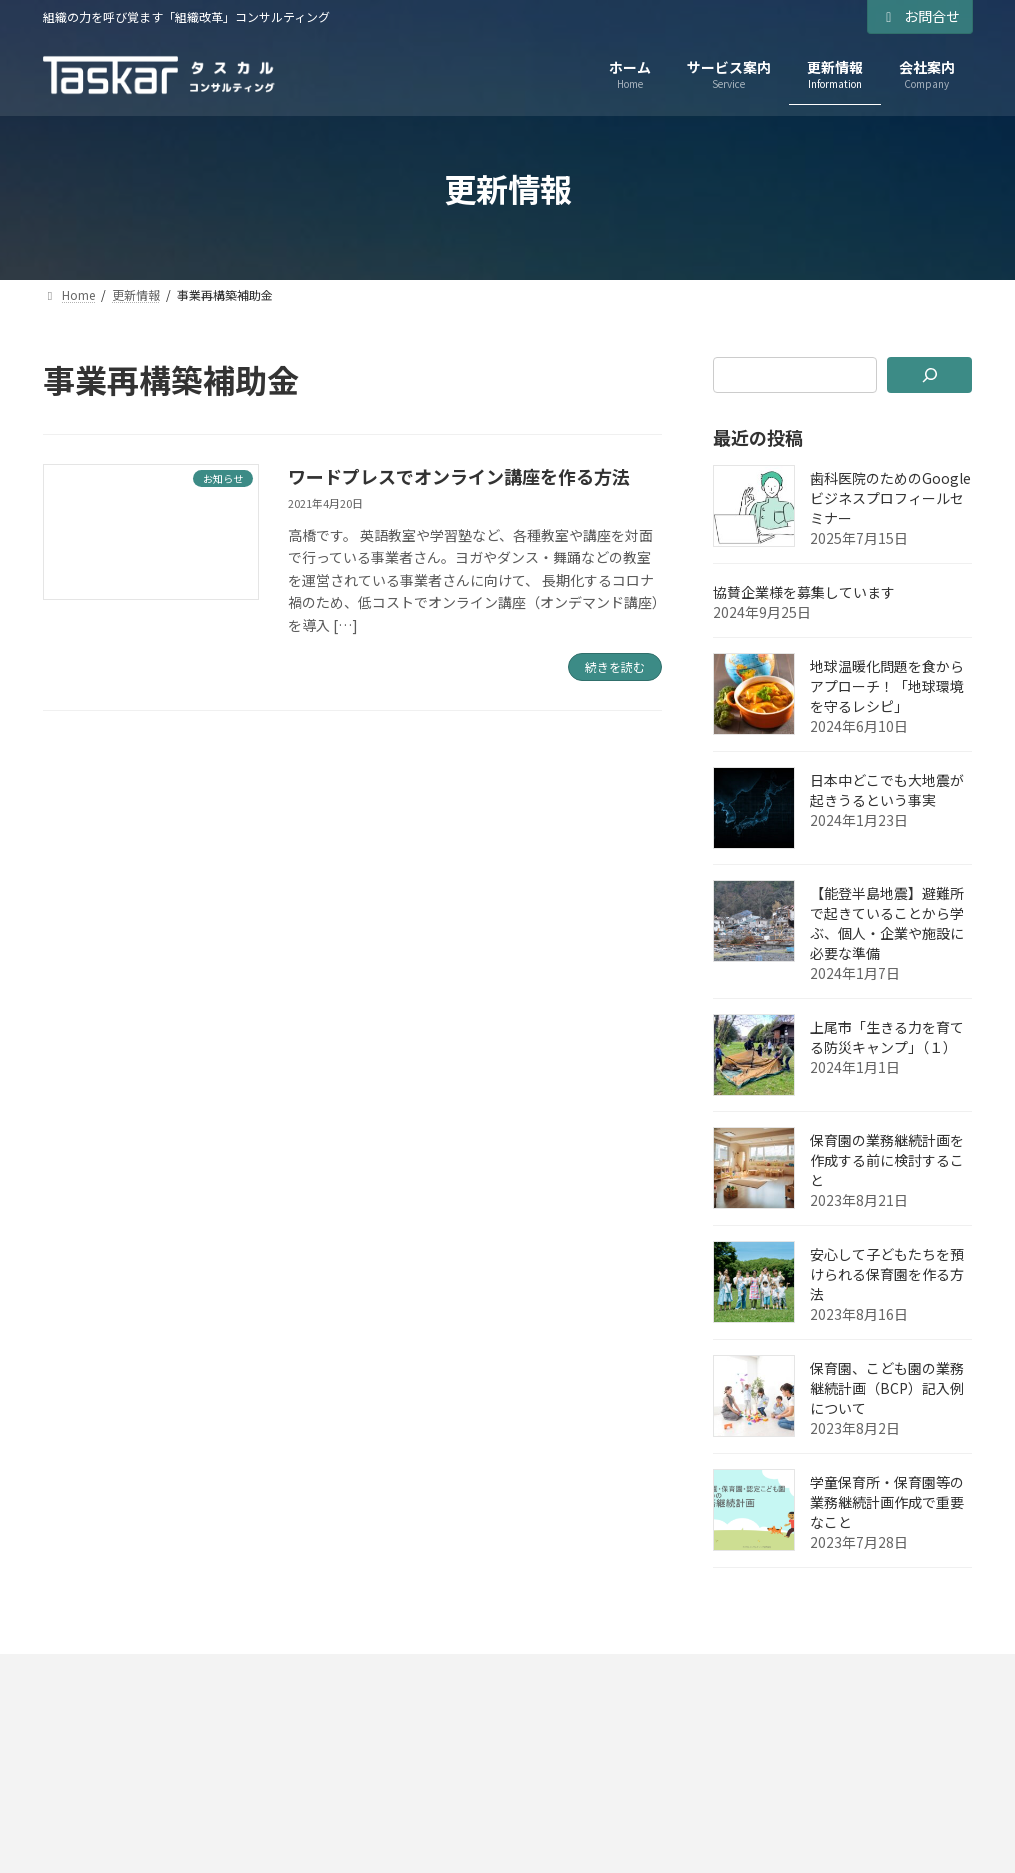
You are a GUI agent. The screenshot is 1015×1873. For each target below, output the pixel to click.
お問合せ (920, 16)
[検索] (930, 375)
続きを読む (615, 666)
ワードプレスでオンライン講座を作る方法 (459, 476)
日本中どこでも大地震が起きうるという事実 (887, 790)
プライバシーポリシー (135, 1675)
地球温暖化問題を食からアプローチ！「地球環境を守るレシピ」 (887, 686)
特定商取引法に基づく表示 (336, 1675)
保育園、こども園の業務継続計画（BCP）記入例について (887, 1388)
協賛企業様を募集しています (804, 592)
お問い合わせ (509, 1675)
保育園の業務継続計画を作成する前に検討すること (887, 1160)
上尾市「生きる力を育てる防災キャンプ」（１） (887, 1037)
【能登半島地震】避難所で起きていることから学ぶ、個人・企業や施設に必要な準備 (887, 923)
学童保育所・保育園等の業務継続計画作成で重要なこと (887, 1502)
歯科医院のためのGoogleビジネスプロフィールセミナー (890, 498)
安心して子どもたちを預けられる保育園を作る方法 (887, 1274)
